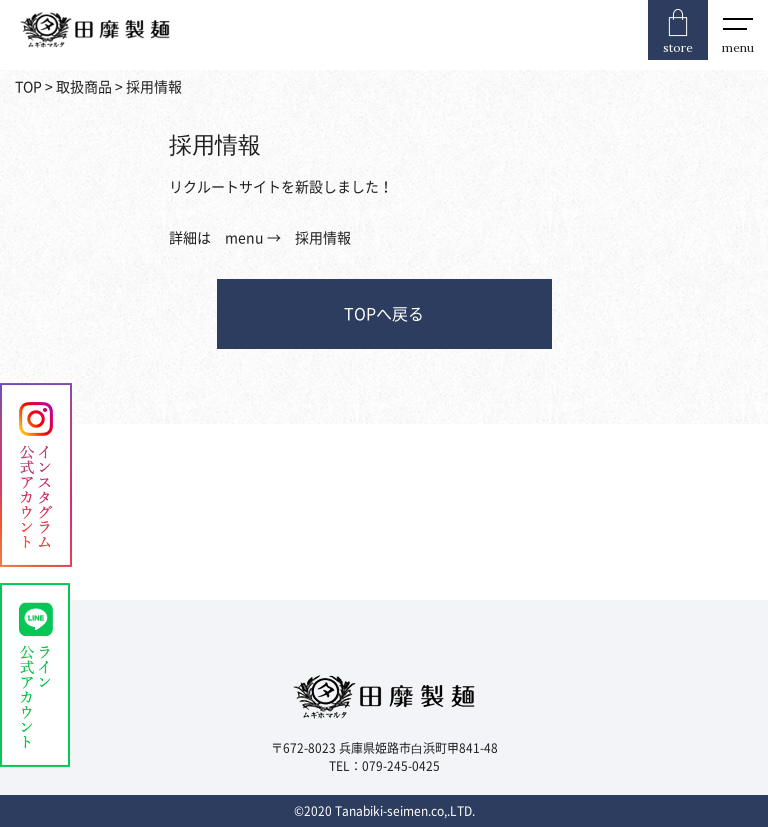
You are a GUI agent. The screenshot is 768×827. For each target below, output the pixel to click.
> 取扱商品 (77, 87)
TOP (28, 87)
